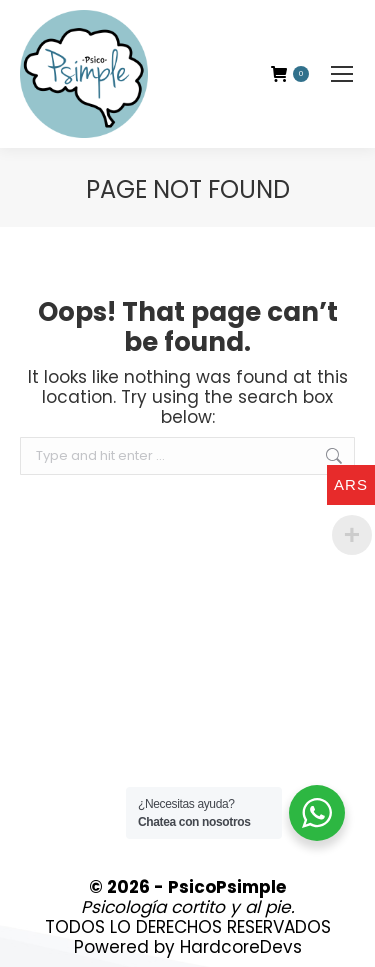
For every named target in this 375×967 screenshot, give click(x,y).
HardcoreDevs (241, 947)
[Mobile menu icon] (342, 74)
